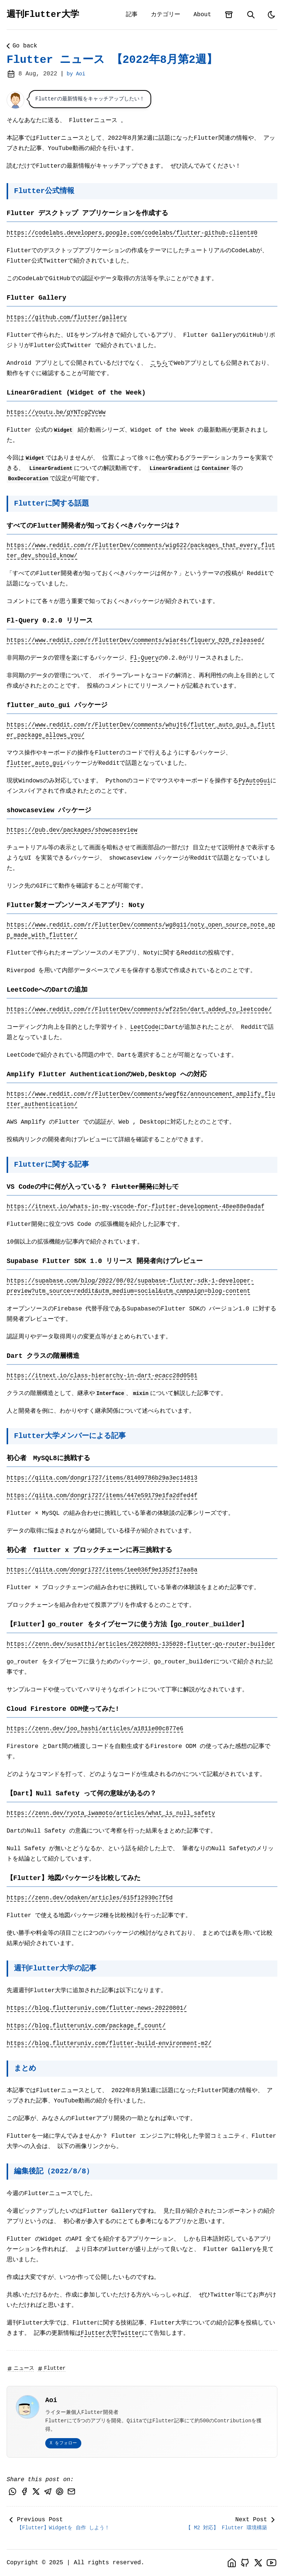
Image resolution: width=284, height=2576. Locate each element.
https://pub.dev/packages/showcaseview (72, 830)
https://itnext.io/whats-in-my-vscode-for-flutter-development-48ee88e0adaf (136, 1206)
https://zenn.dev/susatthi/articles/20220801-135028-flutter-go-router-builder (141, 1644)
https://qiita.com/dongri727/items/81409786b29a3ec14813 (102, 1478)
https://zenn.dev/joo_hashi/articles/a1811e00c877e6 (95, 1729)
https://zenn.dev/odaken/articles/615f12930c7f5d (90, 1898)
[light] (271, 15)
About (202, 14)
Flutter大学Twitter (111, 2333)
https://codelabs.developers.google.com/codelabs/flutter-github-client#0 (132, 233)
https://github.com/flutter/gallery (67, 317)
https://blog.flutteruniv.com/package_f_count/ (86, 2026)
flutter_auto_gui (35, 763)
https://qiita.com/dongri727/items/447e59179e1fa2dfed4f (102, 1495)
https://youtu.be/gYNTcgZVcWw (56, 412)
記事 (132, 14)
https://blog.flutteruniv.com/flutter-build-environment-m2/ (109, 2043)
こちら (159, 363)
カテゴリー (165, 14)
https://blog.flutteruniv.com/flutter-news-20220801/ (97, 2008)
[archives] (228, 15)
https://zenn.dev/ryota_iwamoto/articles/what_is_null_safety (111, 1813)
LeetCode (144, 1027)
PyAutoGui (254, 781)
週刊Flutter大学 (43, 14)
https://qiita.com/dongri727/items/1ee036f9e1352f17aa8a (102, 1570)
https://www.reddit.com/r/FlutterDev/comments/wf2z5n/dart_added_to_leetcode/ (139, 1009)
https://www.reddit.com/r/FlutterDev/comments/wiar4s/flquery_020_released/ (136, 640)
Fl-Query (144, 658)
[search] (251, 15)
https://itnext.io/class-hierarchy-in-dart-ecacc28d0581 (102, 1376)
